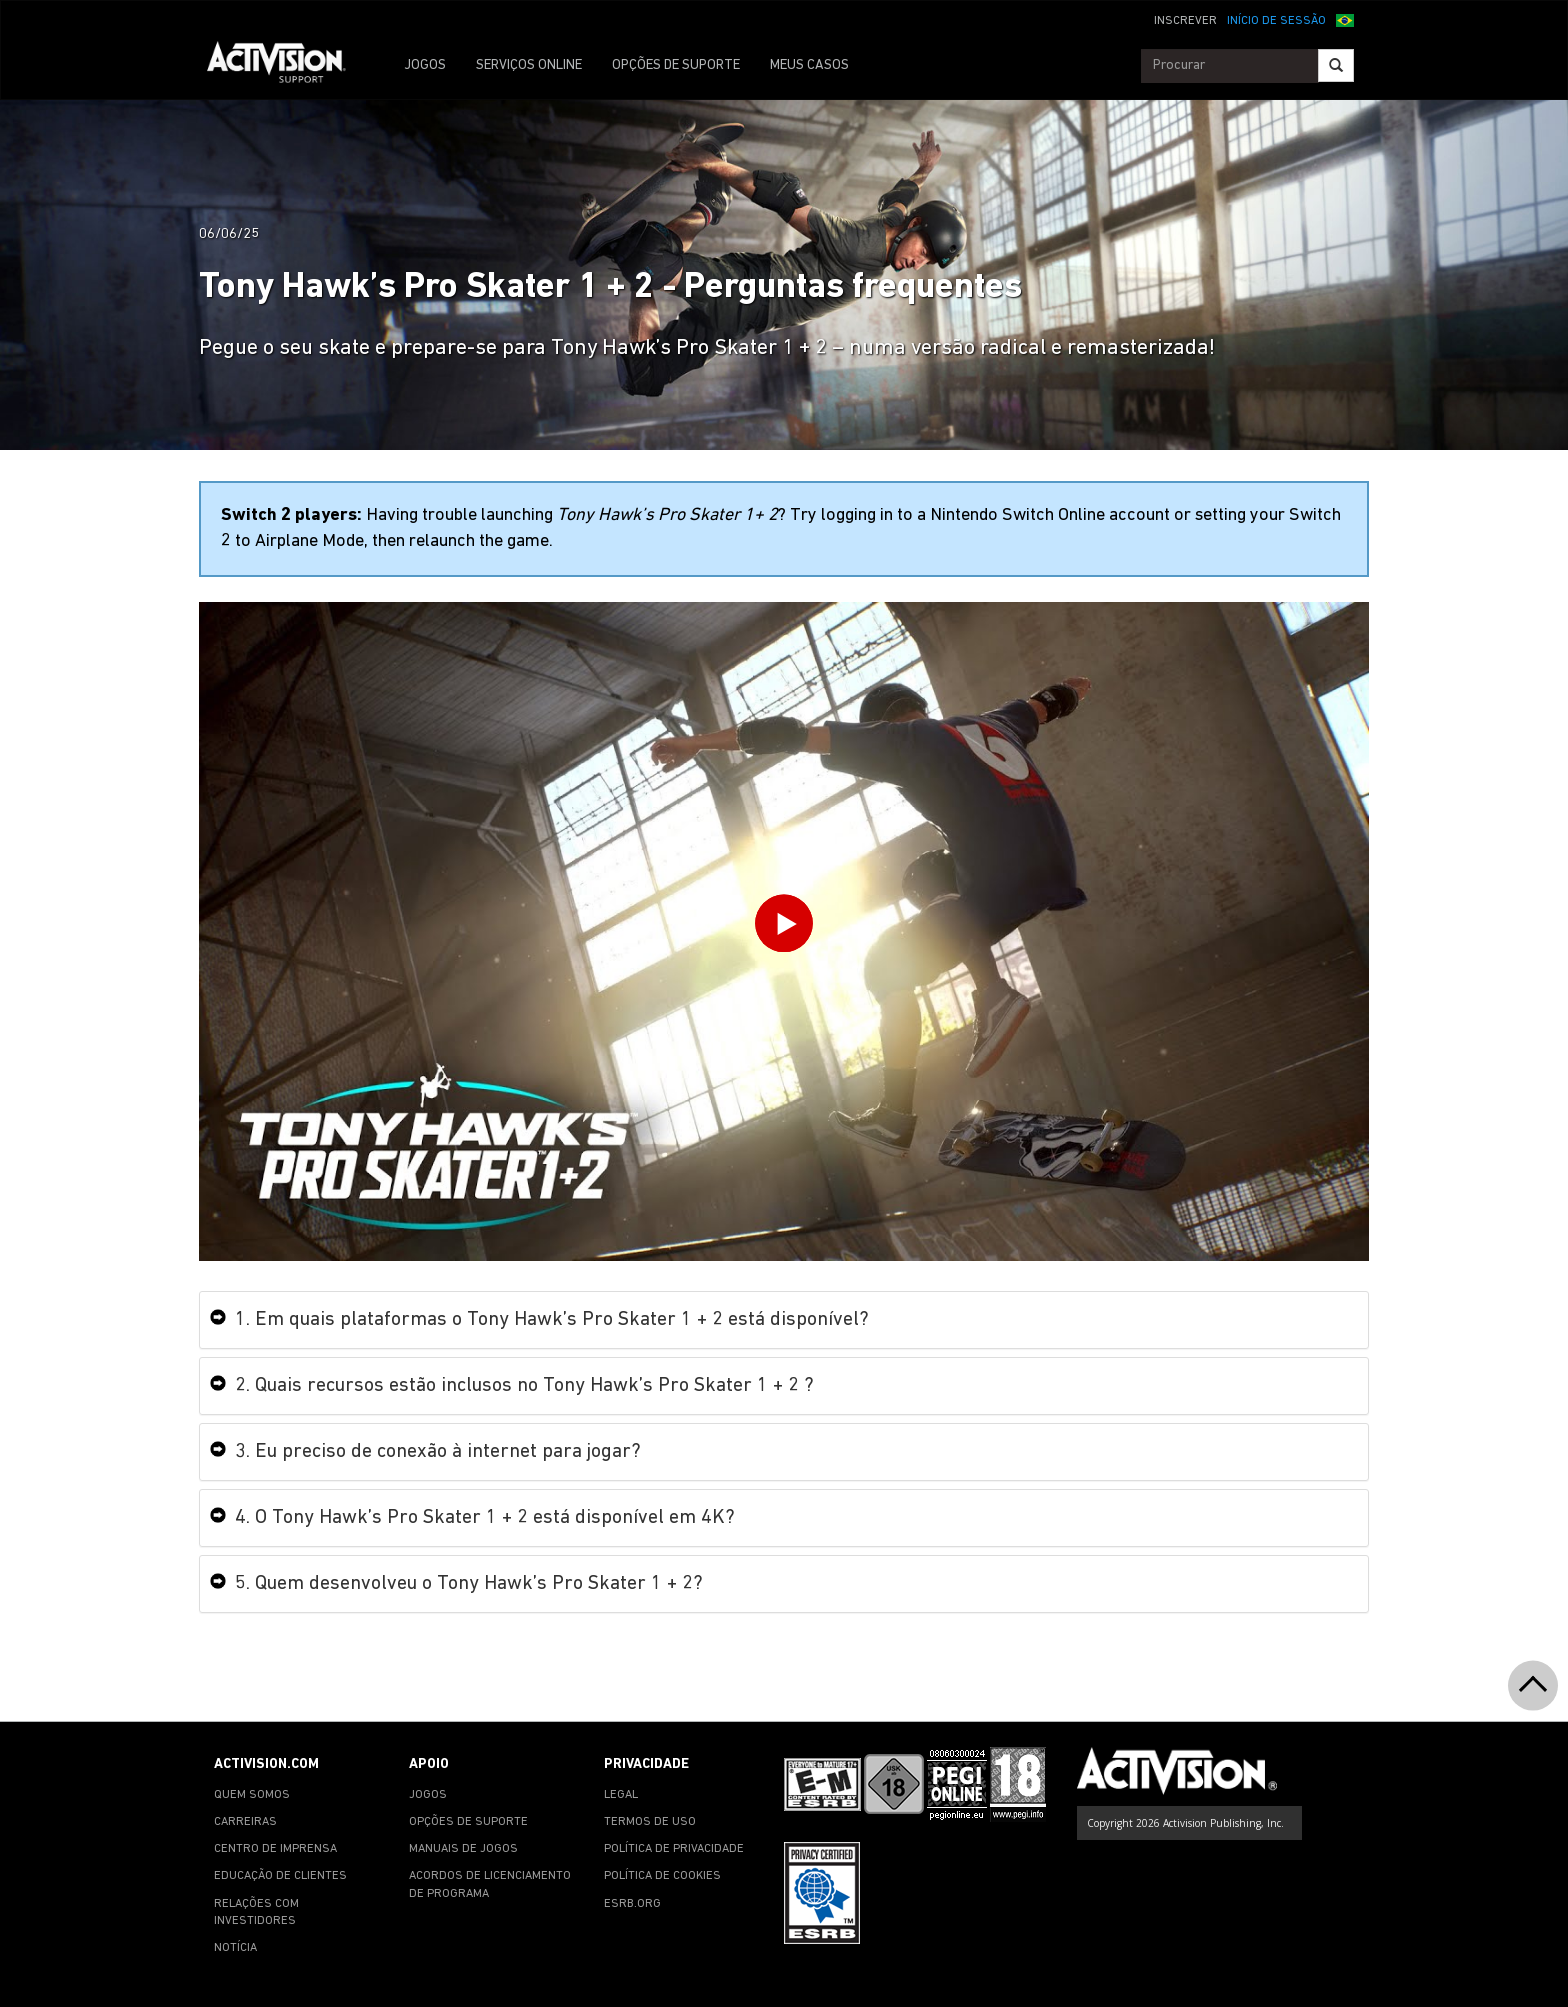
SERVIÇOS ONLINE (529, 65)
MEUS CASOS (809, 65)
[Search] (1336, 65)
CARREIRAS (245, 1822)
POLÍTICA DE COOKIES (662, 1876)
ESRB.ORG (632, 1904)
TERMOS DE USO (650, 1822)
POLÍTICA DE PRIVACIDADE (674, 1849)
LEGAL (621, 1795)
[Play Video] (784, 927)
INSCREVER (1185, 21)
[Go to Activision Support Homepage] (286, 66)
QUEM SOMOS (252, 1795)
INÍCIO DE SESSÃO (1276, 21)
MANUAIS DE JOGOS (463, 1849)
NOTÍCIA (235, 1948)
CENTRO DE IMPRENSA (275, 1849)
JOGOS (425, 65)
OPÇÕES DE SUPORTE (676, 65)
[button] (1345, 19)
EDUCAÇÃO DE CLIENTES (280, 1876)
